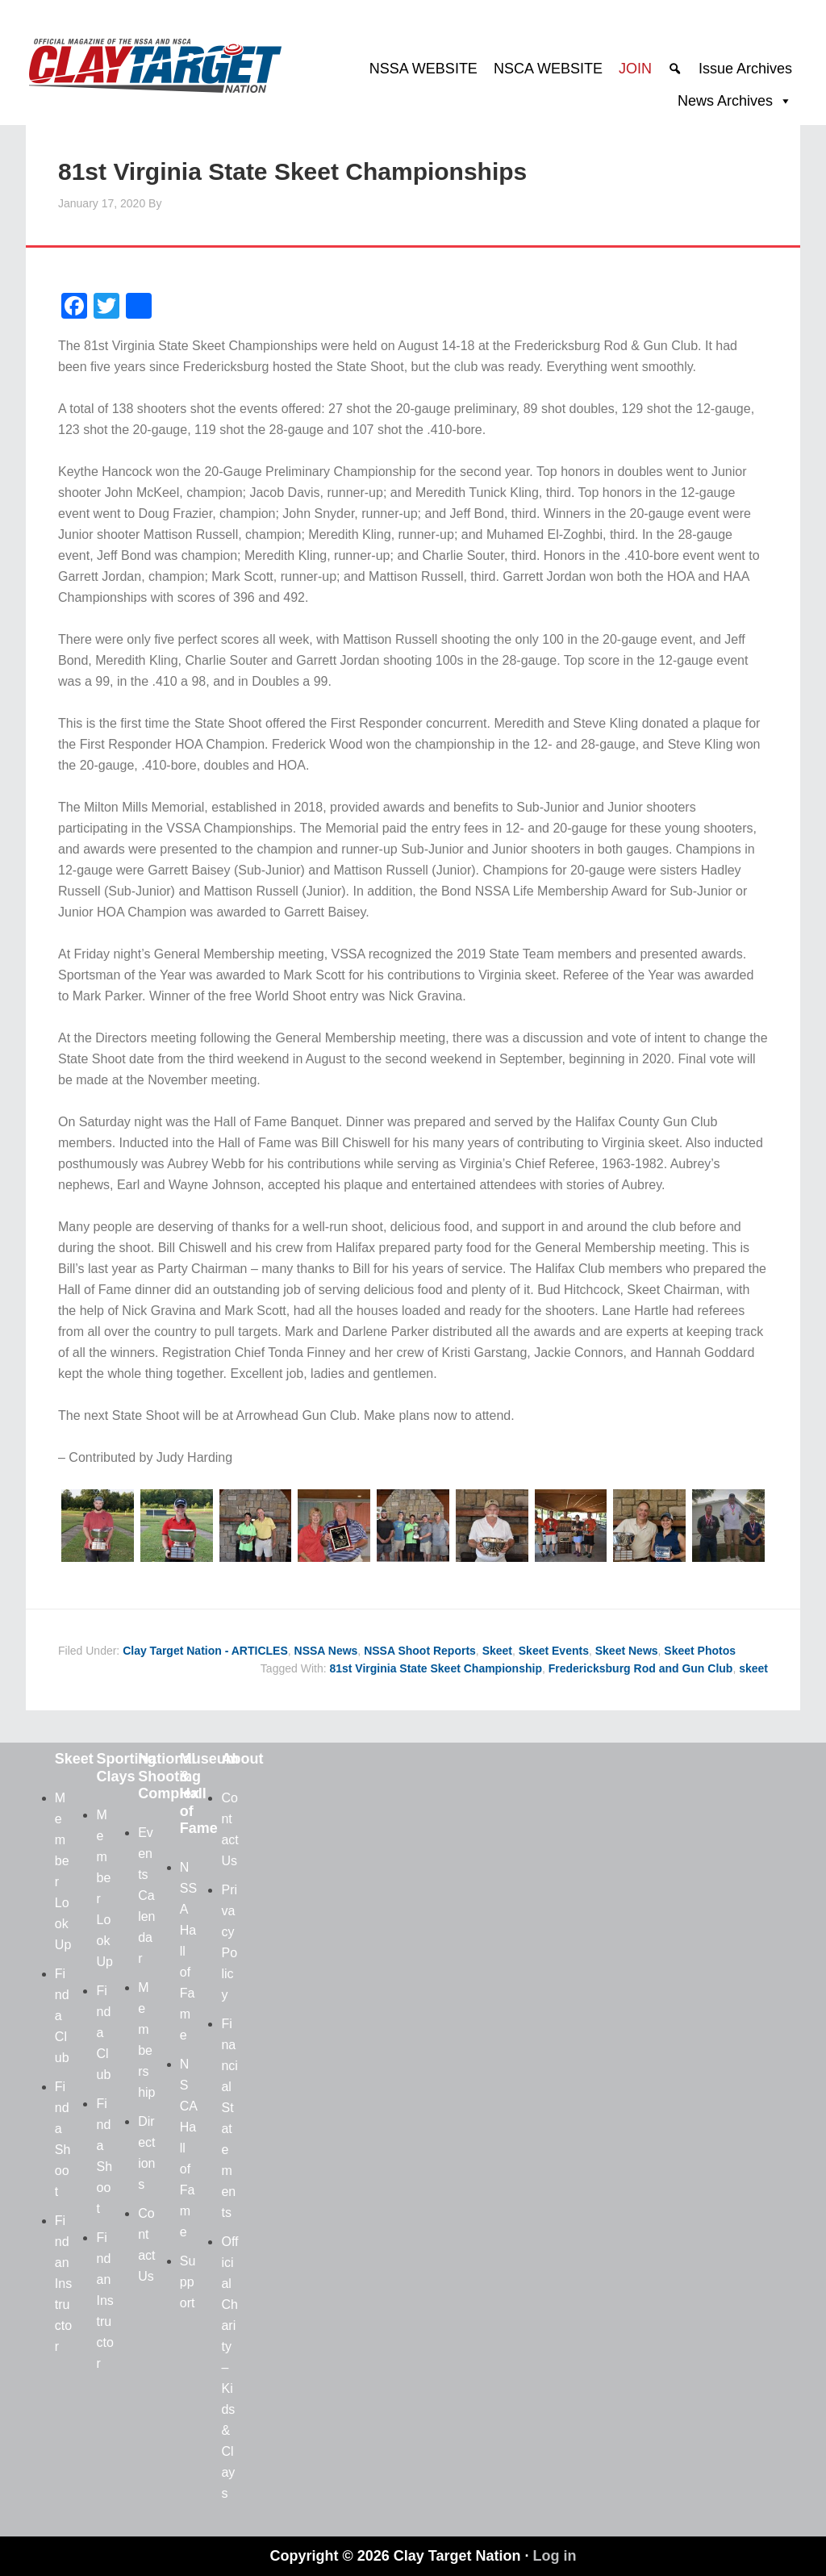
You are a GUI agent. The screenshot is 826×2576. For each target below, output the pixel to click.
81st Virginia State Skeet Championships (292, 171)
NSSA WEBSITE (423, 69)
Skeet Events (554, 1650)
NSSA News (326, 1650)
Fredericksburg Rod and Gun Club (641, 1668)
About (242, 1759)
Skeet (497, 1650)
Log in (555, 2556)
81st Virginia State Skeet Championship (435, 1668)
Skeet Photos (700, 1650)
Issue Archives (745, 69)
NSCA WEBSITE (548, 69)
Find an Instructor (63, 2283)
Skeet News (626, 1650)
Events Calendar (146, 1895)
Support (188, 2282)
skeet (753, 1668)
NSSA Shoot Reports (420, 1650)
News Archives (725, 101)
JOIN (635, 69)
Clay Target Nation (155, 60)
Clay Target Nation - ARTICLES (205, 1650)
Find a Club (62, 2016)
